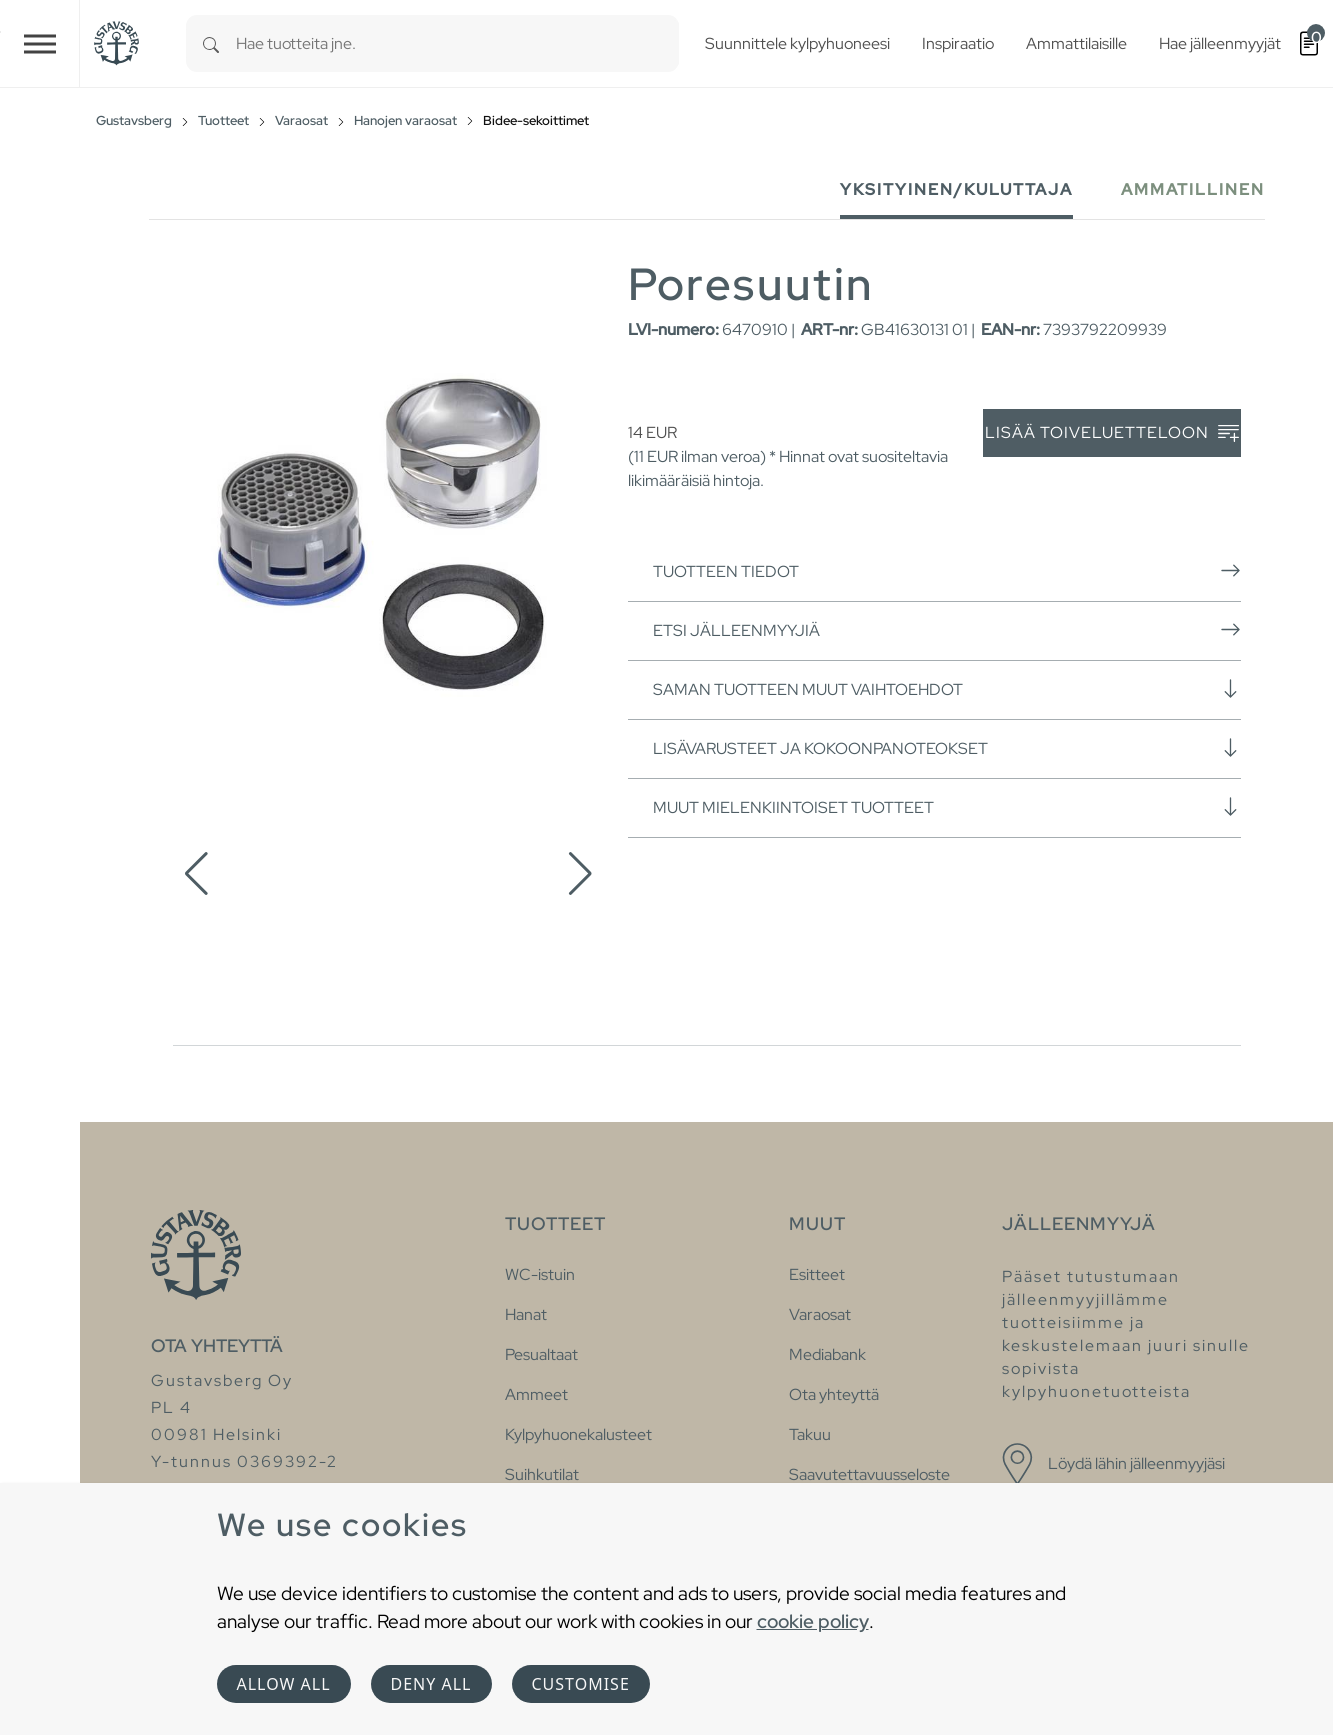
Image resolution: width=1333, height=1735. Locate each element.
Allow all (284, 1684)
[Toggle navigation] (40, 43)
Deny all (431, 1684)
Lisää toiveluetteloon (1112, 433)
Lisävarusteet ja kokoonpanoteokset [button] (947, 748)
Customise (581, 1684)
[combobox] (457, 43)
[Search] (211, 43)
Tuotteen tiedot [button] (947, 571)
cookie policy (813, 1621)
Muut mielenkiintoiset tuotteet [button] (947, 807)
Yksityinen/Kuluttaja (956, 189)
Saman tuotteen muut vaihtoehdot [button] (947, 689)
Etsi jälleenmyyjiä (947, 630)
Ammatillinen (1193, 189)
